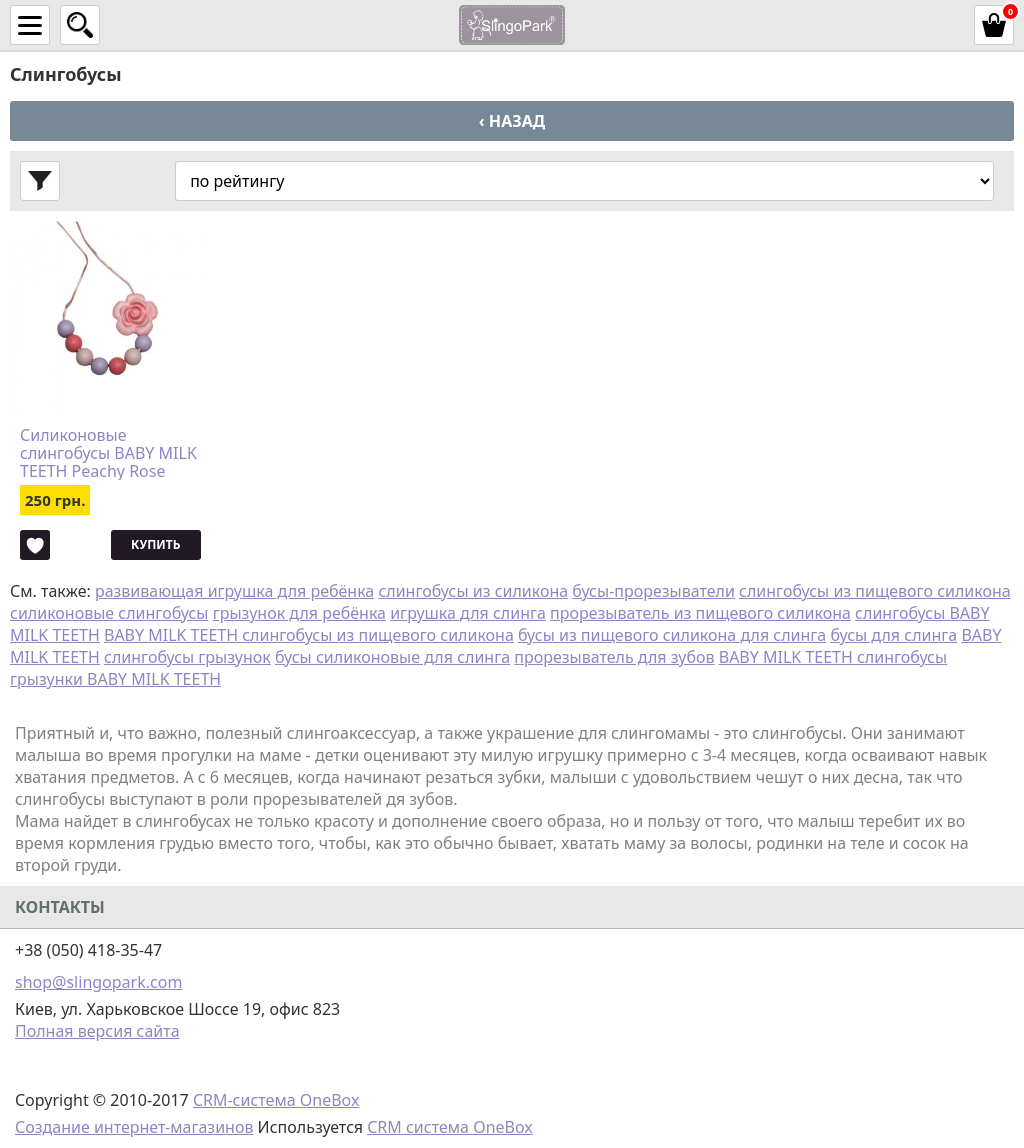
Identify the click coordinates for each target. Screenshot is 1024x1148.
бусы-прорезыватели (653, 591)
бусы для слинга (893, 635)
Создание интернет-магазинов (134, 1127)
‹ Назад (512, 121)
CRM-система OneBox (276, 1100)
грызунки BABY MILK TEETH (115, 679)
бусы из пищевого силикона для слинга (672, 635)
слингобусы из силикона (473, 591)
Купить (155, 544)
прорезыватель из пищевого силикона (700, 613)
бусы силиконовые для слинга (392, 657)
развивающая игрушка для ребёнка (234, 591)
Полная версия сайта (97, 1031)
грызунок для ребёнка (299, 613)
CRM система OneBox (450, 1127)
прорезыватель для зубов (614, 657)
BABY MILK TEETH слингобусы (833, 657)
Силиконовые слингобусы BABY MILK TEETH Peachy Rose (108, 453)
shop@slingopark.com (98, 982)
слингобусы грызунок (187, 657)
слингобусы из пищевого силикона (875, 591)
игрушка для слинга (468, 613)
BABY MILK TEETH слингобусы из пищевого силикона (309, 635)
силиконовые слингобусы (109, 613)
